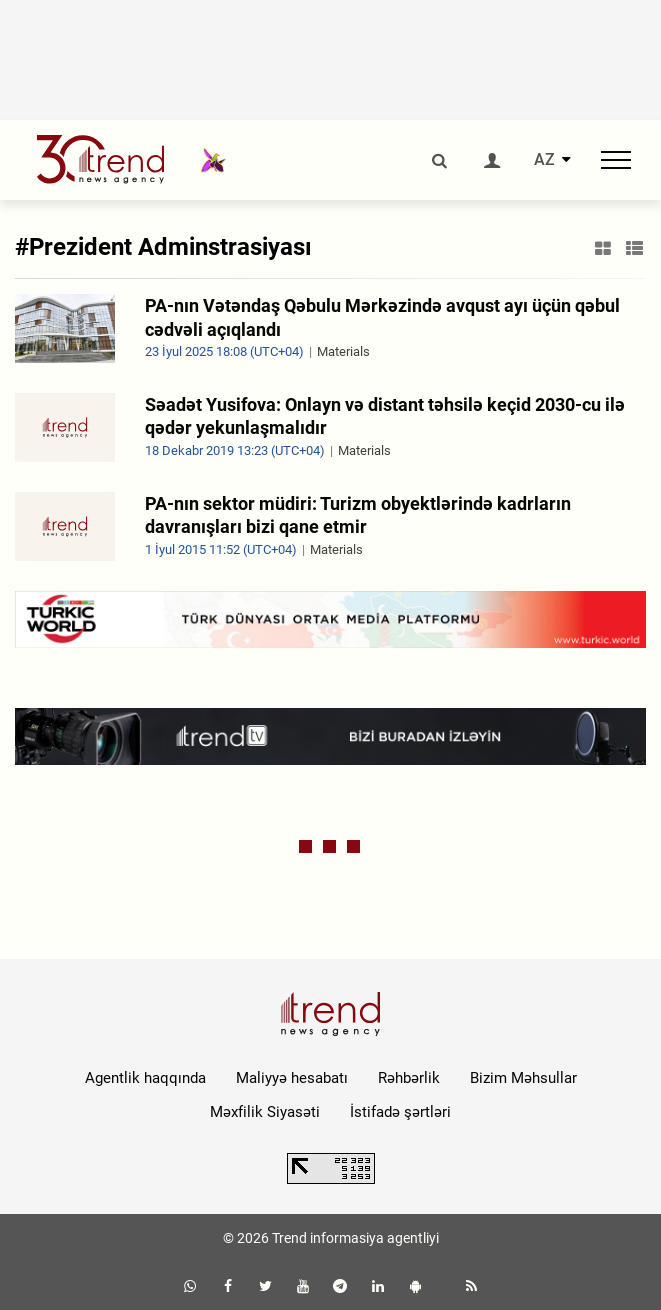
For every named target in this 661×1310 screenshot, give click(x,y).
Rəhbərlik (409, 1078)
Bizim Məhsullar (523, 1078)
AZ (544, 160)
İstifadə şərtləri (400, 1112)
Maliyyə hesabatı (292, 1078)
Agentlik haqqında (145, 1078)
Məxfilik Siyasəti (265, 1112)
